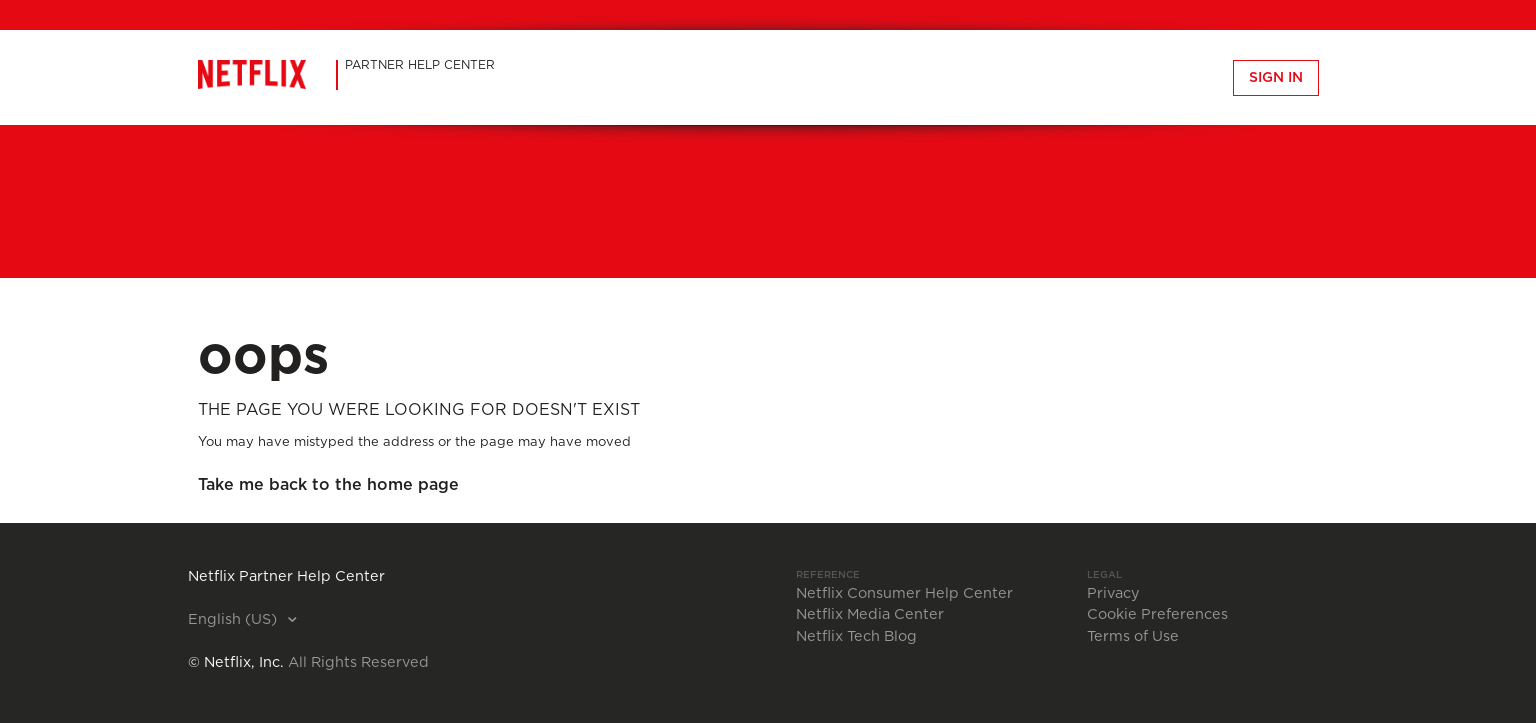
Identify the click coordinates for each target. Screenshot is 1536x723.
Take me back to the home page (328, 485)
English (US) (234, 620)
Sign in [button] (1276, 78)
